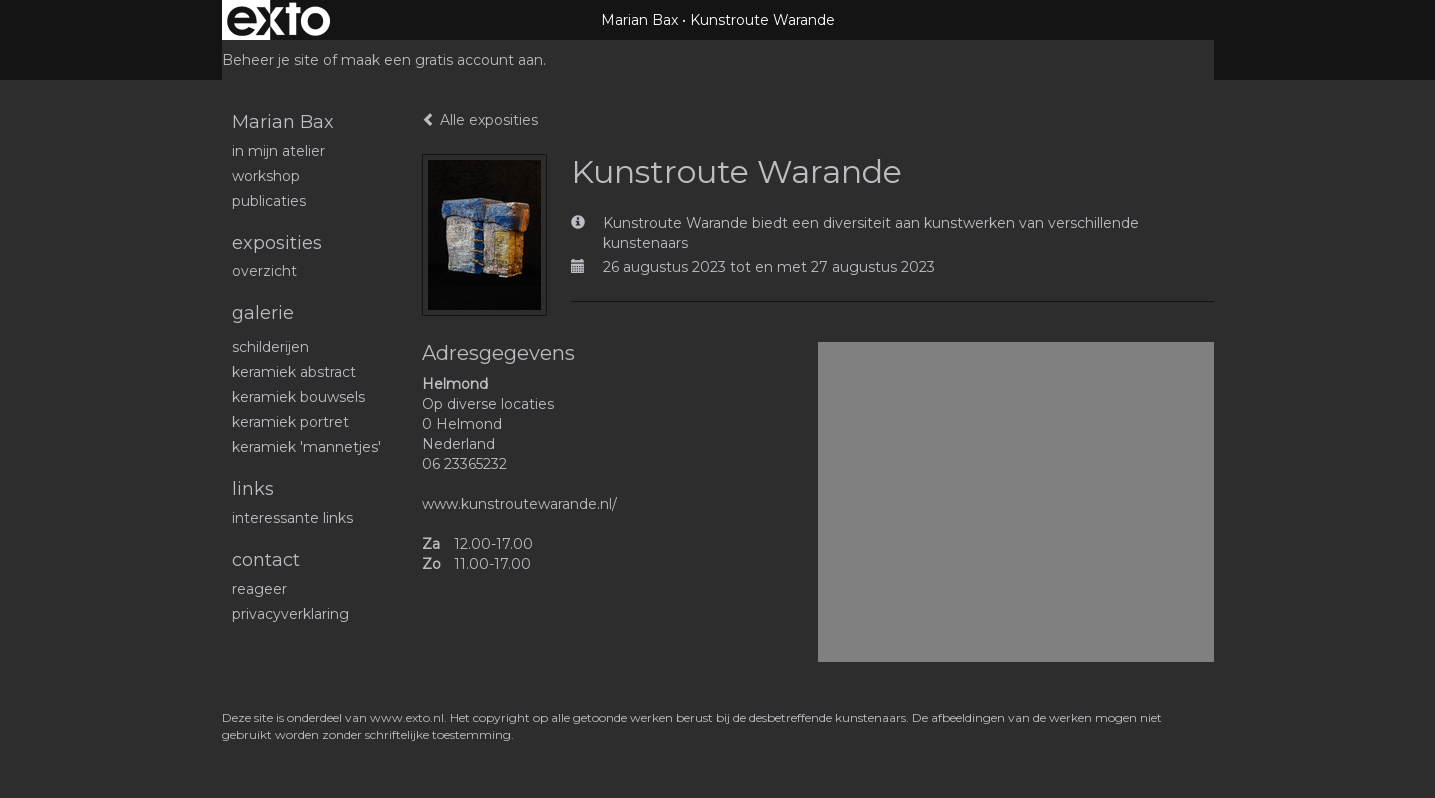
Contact (266, 560)
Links (253, 489)
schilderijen (270, 347)
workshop (266, 176)
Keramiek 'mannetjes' (306, 447)
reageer (259, 589)
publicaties (269, 201)
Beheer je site (270, 60)
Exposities (277, 243)
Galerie (263, 313)
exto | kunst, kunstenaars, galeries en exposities (278, 20)
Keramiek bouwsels (298, 397)
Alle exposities (480, 120)
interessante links (292, 518)
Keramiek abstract (294, 372)
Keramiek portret (290, 422)
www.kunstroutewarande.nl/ (519, 504)
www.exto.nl (407, 717)
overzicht (264, 271)
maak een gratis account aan (442, 60)
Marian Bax (639, 20)
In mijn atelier (278, 151)
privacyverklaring (290, 614)
